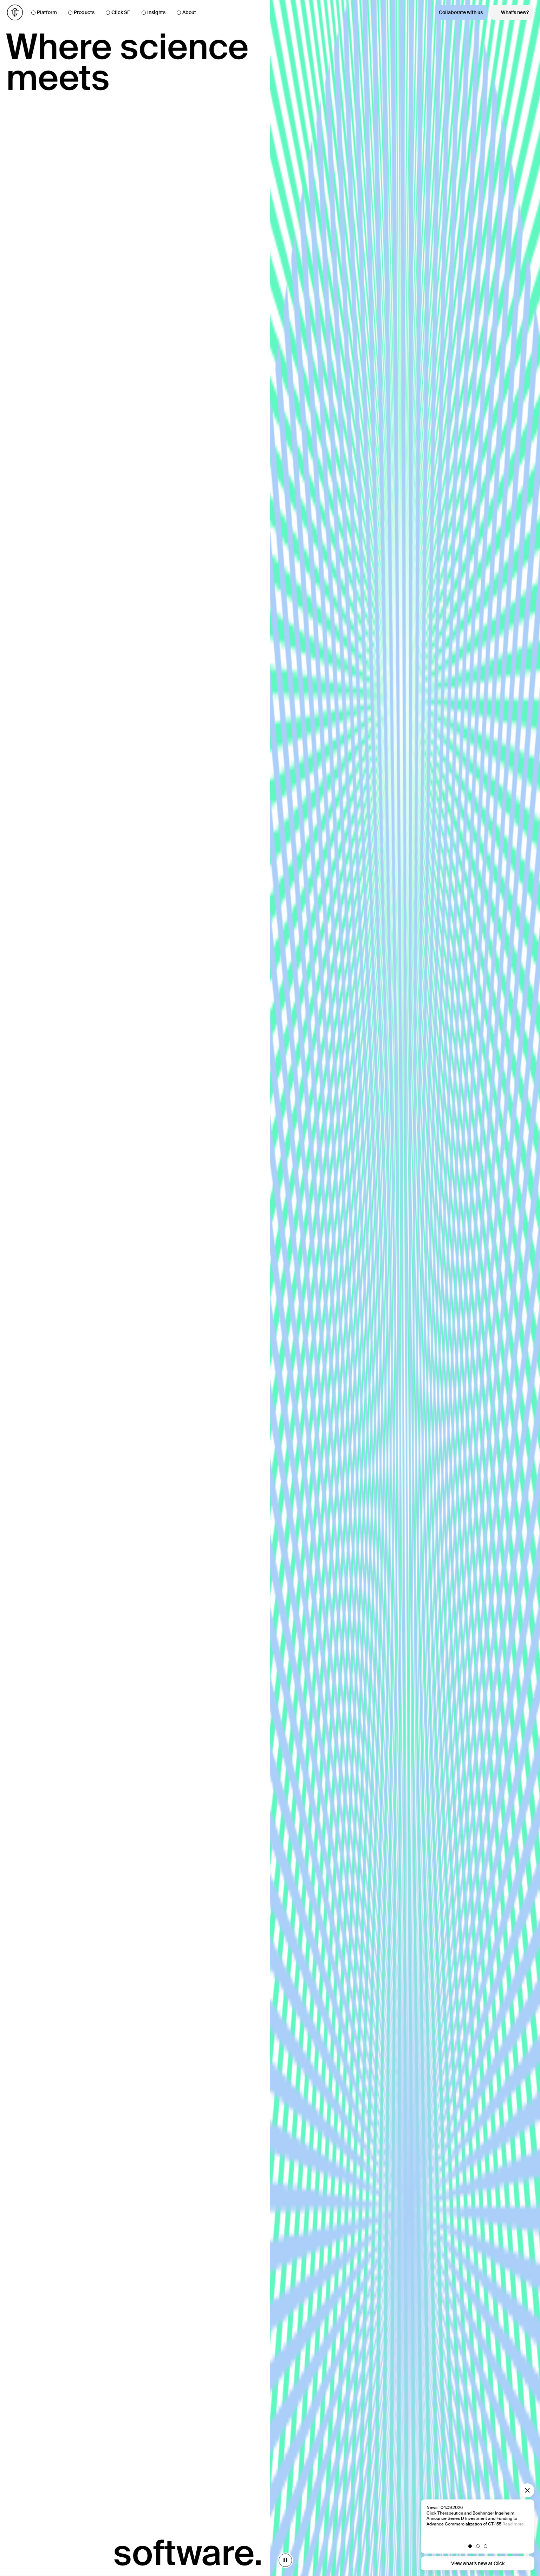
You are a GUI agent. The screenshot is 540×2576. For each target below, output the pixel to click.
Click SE (118, 12)
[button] (478, 2546)
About (186, 12)
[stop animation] (268, 2560)
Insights (153, 12)
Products (81, 12)
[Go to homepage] (15, 12)
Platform (44, 12)
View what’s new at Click (478, 2563)
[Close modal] (527, 2490)
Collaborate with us (461, 12)
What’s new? (512, 12)
